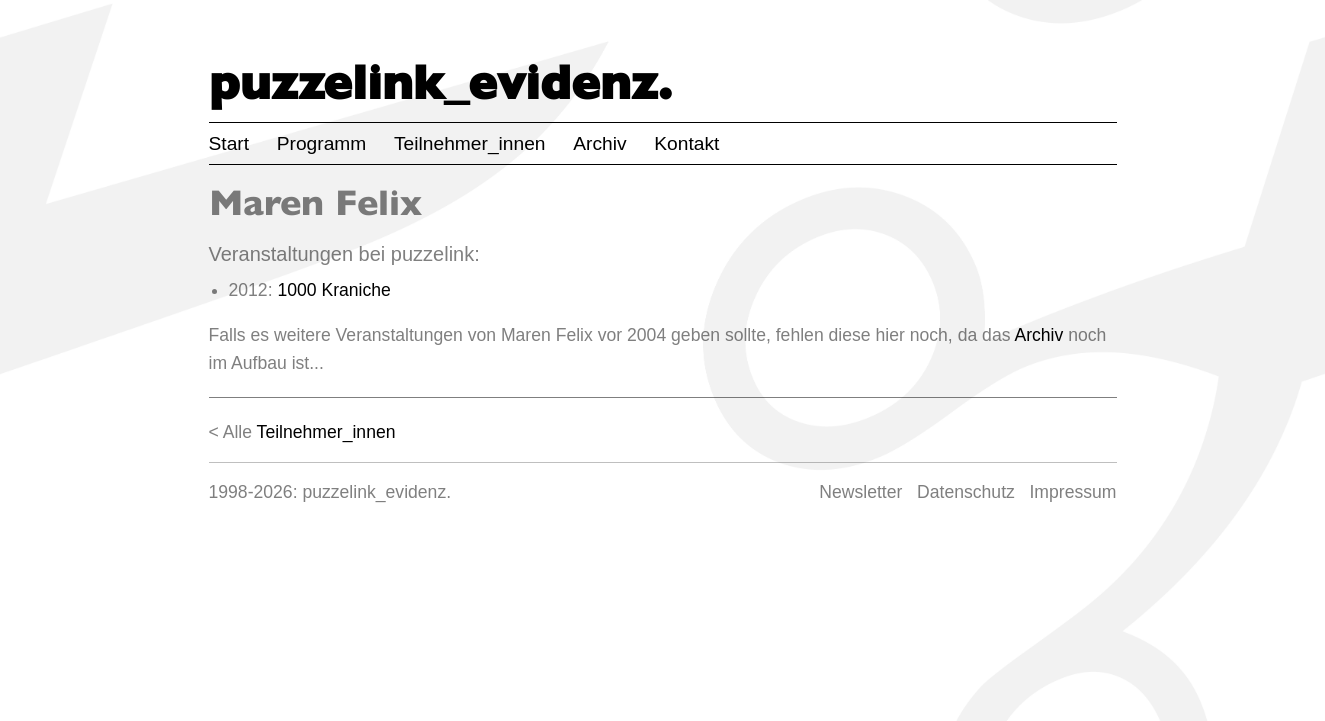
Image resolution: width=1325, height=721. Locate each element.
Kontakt (686, 143)
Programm (322, 143)
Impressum (1072, 492)
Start (229, 143)
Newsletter (860, 492)
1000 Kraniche (333, 290)
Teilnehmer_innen (469, 143)
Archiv (599, 143)
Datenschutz (966, 492)
